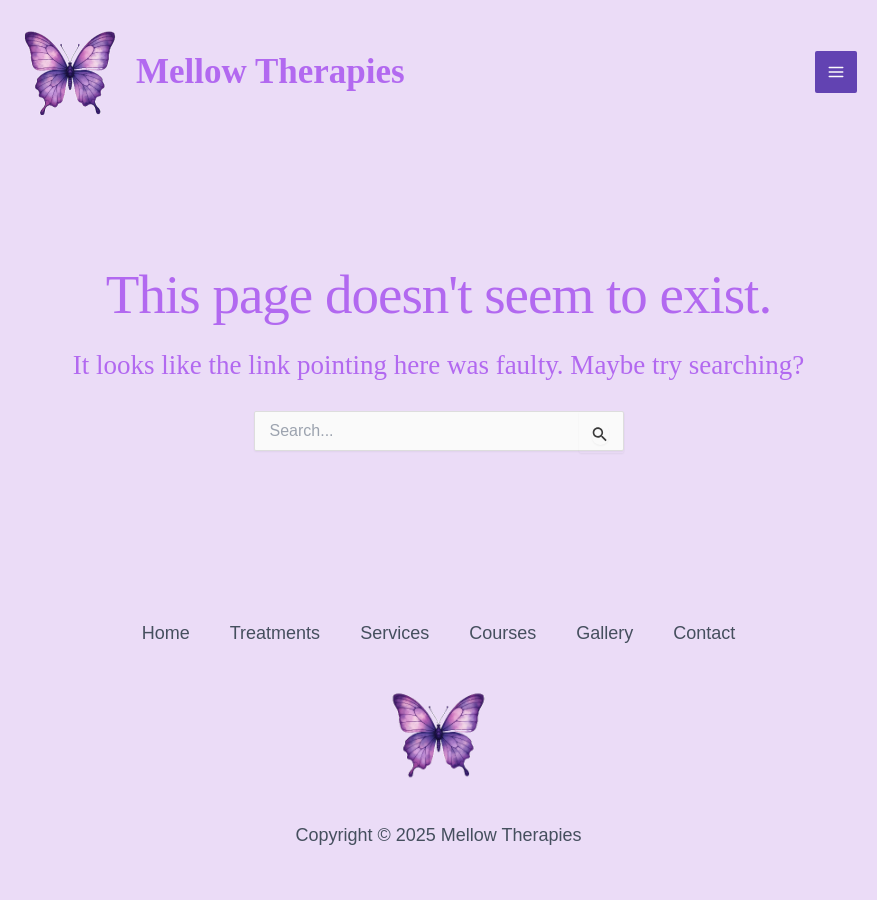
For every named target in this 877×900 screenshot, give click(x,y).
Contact (704, 633)
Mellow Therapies (270, 72)
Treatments (275, 633)
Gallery (604, 633)
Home (166, 633)
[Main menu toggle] (836, 73)
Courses (502, 633)
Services (394, 633)
